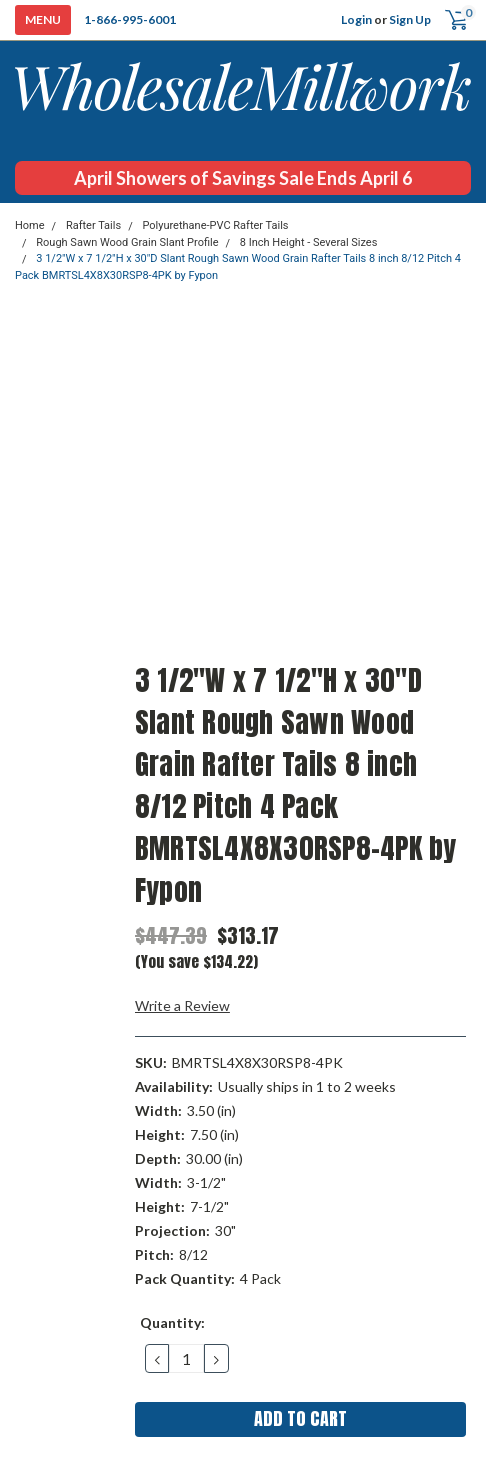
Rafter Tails (93, 225)
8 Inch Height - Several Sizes (309, 242)
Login (356, 19)
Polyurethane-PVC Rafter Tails (215, 225)
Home (30, 225)
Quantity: (172, 1322)
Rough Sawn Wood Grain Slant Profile (127, 242)
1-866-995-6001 (130, 19)
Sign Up (410, 19)
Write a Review (182, 1005)
